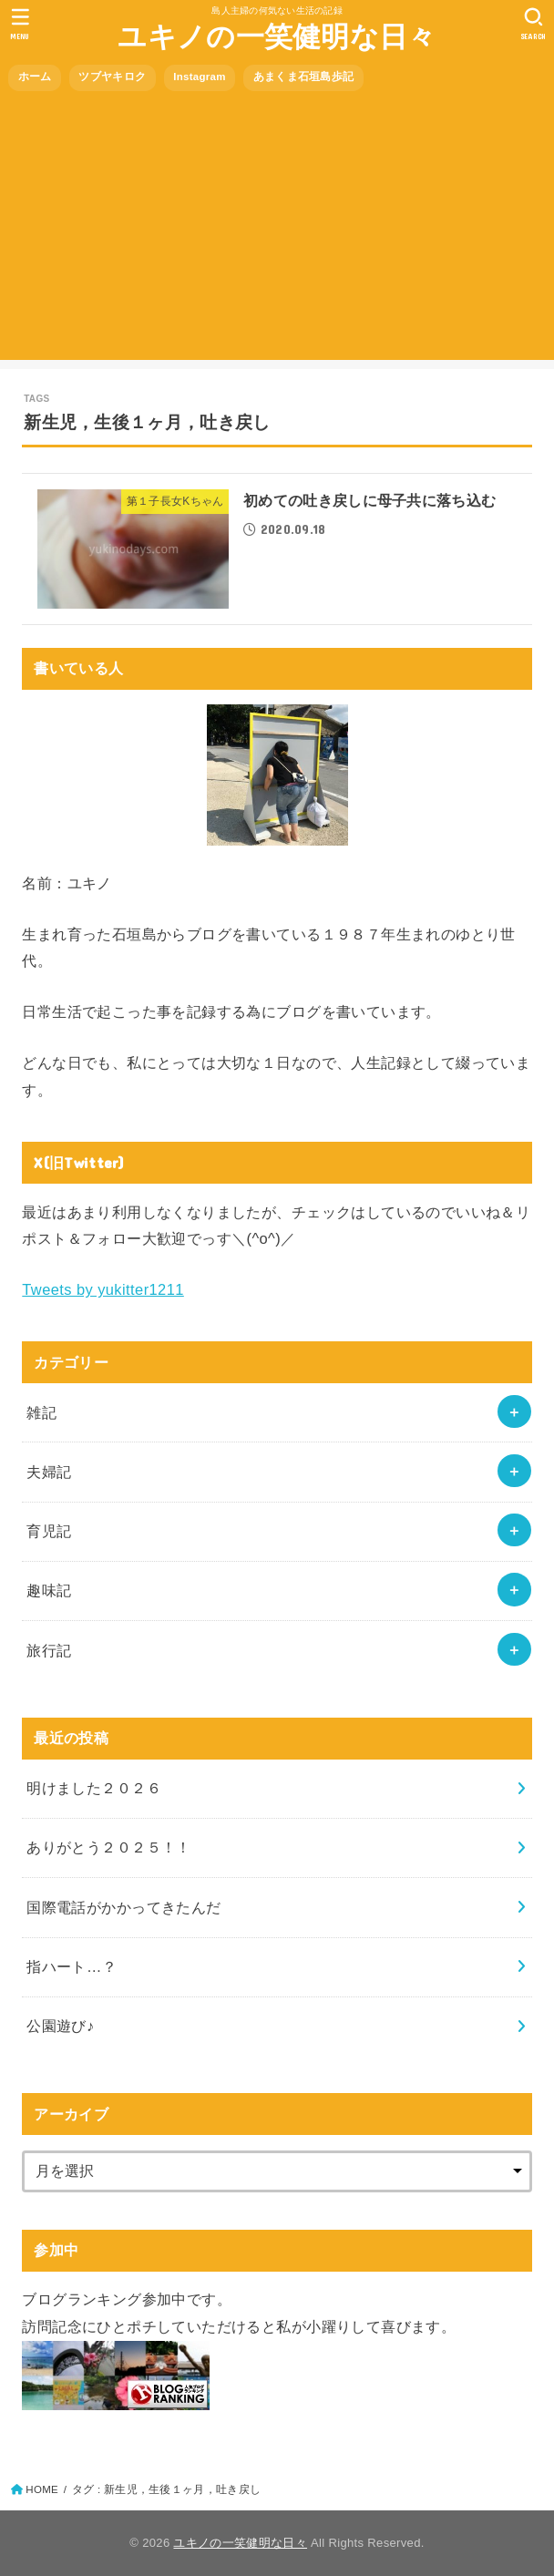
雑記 (41, 1412)
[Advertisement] (277, 232)
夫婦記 (48, 1471)
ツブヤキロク (112, 76)
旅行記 (48, 1650)
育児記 (48, 1531)
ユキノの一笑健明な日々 (277, 37)
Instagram (199, 76)
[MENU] (20, 23)
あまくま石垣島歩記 (303, 76)
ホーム (35, 76)
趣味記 (48, 1590)
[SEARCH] (533, 23)
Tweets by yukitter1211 (103, 1289)
